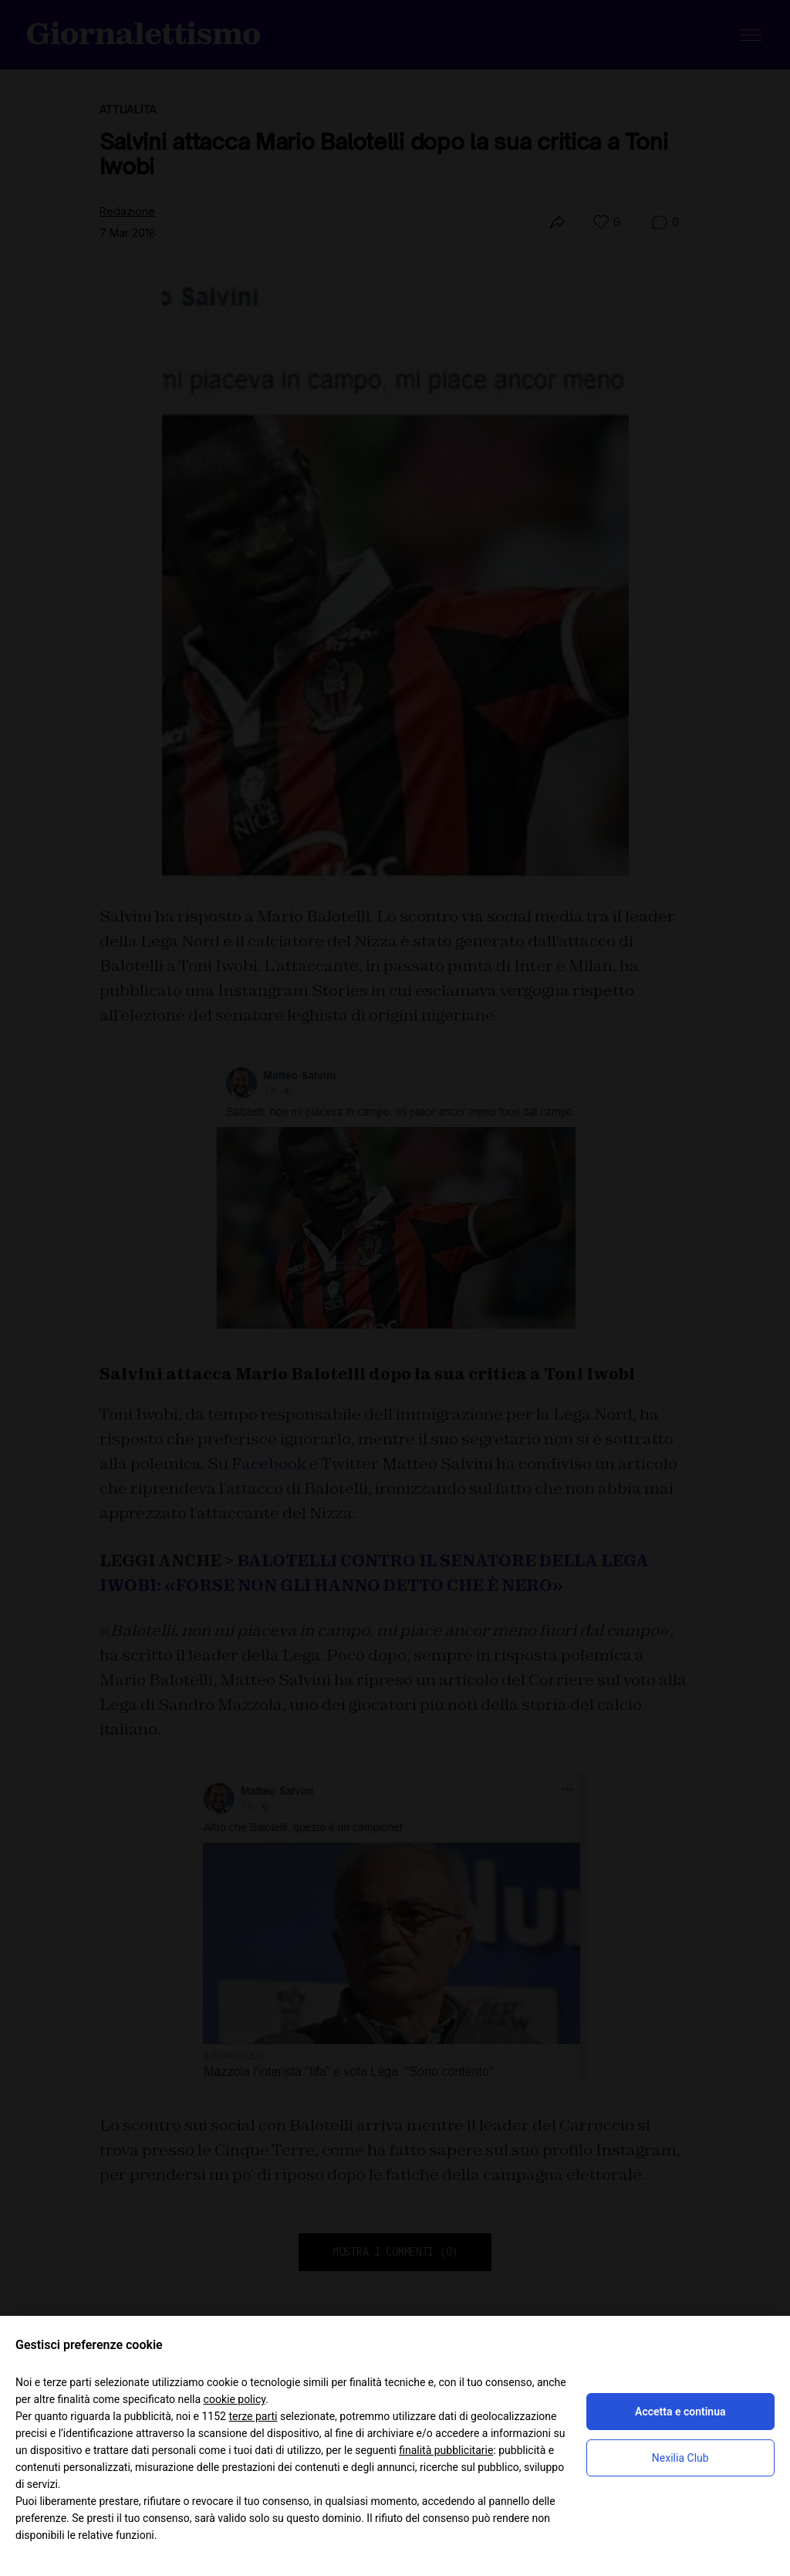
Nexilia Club (680, 2458)
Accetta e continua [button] (680, 2411)
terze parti (252, 2416)
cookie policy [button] (235, 2399)
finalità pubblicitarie (446, 2450)
